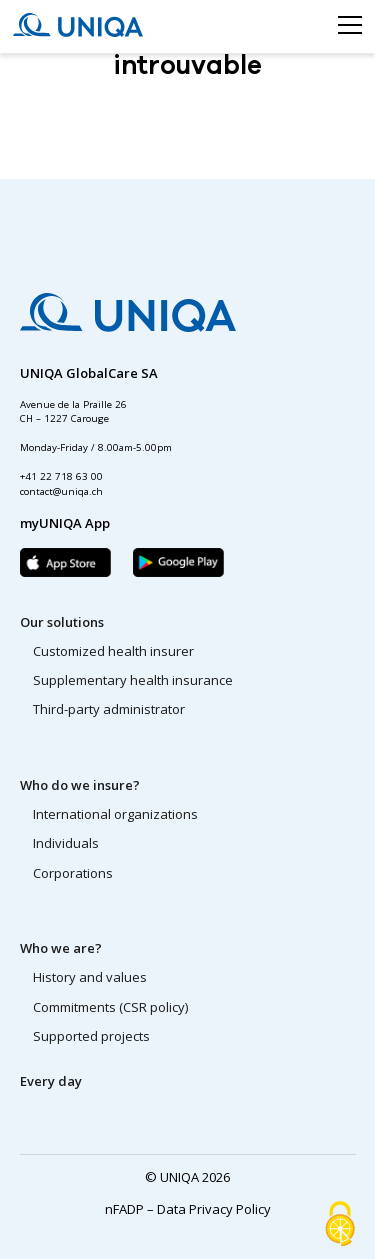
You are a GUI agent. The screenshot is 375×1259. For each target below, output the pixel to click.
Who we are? (61, 948)
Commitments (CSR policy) (110, 1007)
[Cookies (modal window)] (340, 1225)
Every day (51, 1081)
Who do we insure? (80, 785)
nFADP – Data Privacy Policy (188, 1209)
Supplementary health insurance (133, 680)
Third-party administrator (109, 709)
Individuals (66, 843)
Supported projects (91, 1036)
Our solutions (62, 622)
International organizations (115, 814)
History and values (90, 977)
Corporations (73, 873)
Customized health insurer (113, 651)
